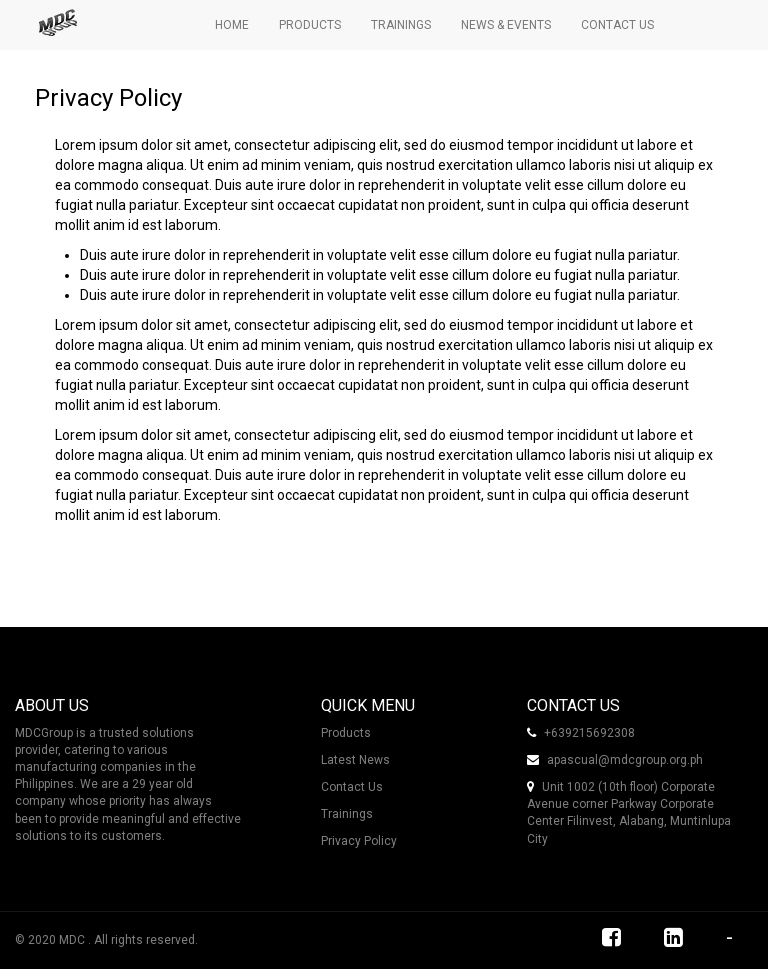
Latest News (355, 760)
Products (310, 25)
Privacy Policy (359, 841)
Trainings (401, 25)
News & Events (506, 25)
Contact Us (617, 25)
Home (232, 25)
